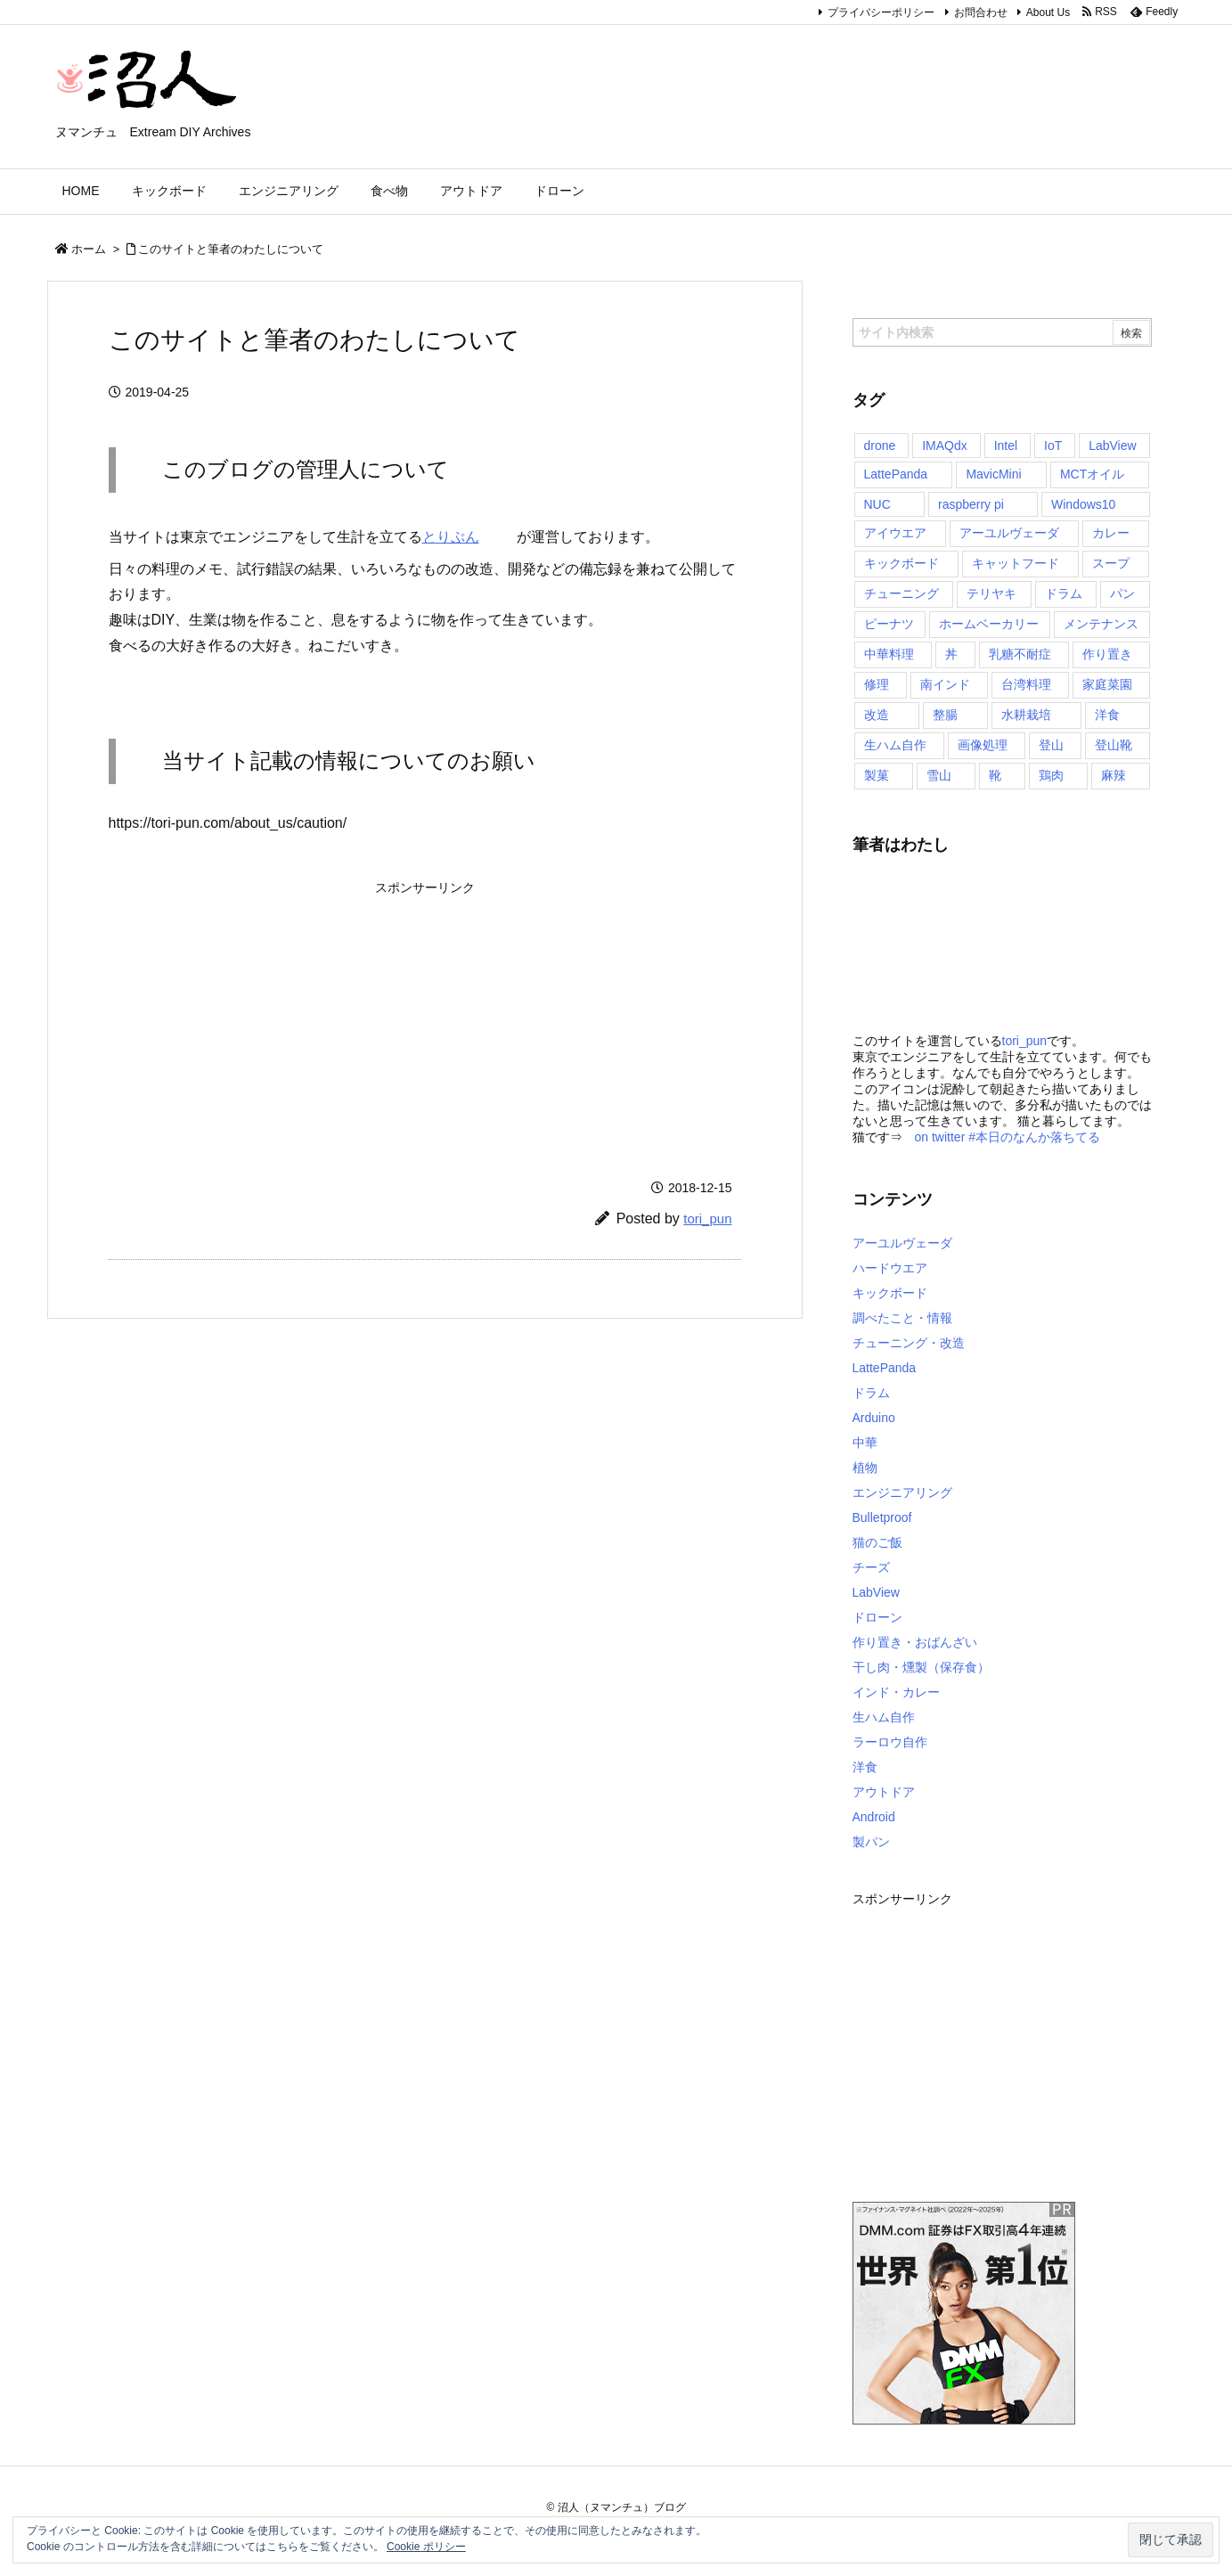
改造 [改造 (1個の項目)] (876, 714)
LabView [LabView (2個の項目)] (1112, 445)
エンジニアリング (902, 1492)
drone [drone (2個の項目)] (880, 445)
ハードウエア (890, 1268)
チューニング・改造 (909, 1343)
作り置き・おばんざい (915, 1642)
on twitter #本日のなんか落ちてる (1007, 1137)
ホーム (88, 249)
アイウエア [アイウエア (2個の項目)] (895, 533)
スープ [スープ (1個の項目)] (1111, 563)
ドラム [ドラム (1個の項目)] (1063, 593)
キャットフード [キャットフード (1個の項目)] (1015, 563)
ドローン (877, 1617)
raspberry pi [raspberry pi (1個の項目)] (971, 504)
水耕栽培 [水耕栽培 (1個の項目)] (1026, 714)
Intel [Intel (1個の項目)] (1005, 445)
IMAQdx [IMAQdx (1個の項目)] (944, 445)
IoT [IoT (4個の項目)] (1053, 445)
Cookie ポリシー (426, 2546)
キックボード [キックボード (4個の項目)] (901, 563)
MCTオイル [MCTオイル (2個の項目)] (1092, 474)
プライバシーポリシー (881, 12)
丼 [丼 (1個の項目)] (951, 654)
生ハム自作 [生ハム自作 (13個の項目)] (895, 745)
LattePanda (885, 1368)
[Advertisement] (284, 1015)
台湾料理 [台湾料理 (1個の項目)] (1026, 684)
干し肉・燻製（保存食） (921, 1667)
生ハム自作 (884, 1717)
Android (874, 1817)
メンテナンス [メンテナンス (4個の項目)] (1101, 624)
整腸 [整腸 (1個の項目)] (945, 714)
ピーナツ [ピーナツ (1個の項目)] (889, 624)
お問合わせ (981, 12)
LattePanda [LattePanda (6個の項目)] (896, 474)
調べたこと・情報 (902, 1318)
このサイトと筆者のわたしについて (230, 249)
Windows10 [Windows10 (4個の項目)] (1083, 504)
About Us (1048, 12)
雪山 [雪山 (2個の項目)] (938, 775)
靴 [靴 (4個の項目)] (995, 775)
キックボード (890, 1293)
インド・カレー (896, 1692)
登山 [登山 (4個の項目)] (1051, 745)
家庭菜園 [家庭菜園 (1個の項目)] (1107, 684)
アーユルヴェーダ (902, 1243)
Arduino (874, 1418)
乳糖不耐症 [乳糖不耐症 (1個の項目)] (1020, 654)
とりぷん (469, 536)
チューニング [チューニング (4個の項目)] (901, 593)
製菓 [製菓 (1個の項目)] (876, 775)
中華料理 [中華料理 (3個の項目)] (889, 654)
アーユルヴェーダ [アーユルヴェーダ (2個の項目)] (1009, 533)
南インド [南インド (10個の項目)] (945, 684)
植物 (865, 1467)
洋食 (865, 1767)
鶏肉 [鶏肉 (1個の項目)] (1051, 775)
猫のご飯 (877, 1542)
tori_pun (707, 1218)
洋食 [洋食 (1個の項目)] (1107, 714)
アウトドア (884, 1792)
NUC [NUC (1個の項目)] (877, 504)
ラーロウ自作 (890, 1742)
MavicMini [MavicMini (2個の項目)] (993, 474)
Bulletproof (882, 1517)
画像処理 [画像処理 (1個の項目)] (983, 745)
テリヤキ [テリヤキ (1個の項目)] (991, 593)
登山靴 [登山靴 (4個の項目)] (1113, 745)
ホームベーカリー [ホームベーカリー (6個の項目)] (989, 624)
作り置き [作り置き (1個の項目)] (1107, 654)
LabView (876, 1592)
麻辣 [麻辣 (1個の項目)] (1113, 775)
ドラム (871, 1393)
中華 (865, 1442)
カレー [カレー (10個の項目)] (1111, 533)
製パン (871, 1842)
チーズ (871, 1567)
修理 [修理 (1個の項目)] (876, 684)
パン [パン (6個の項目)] (1122, 593)
